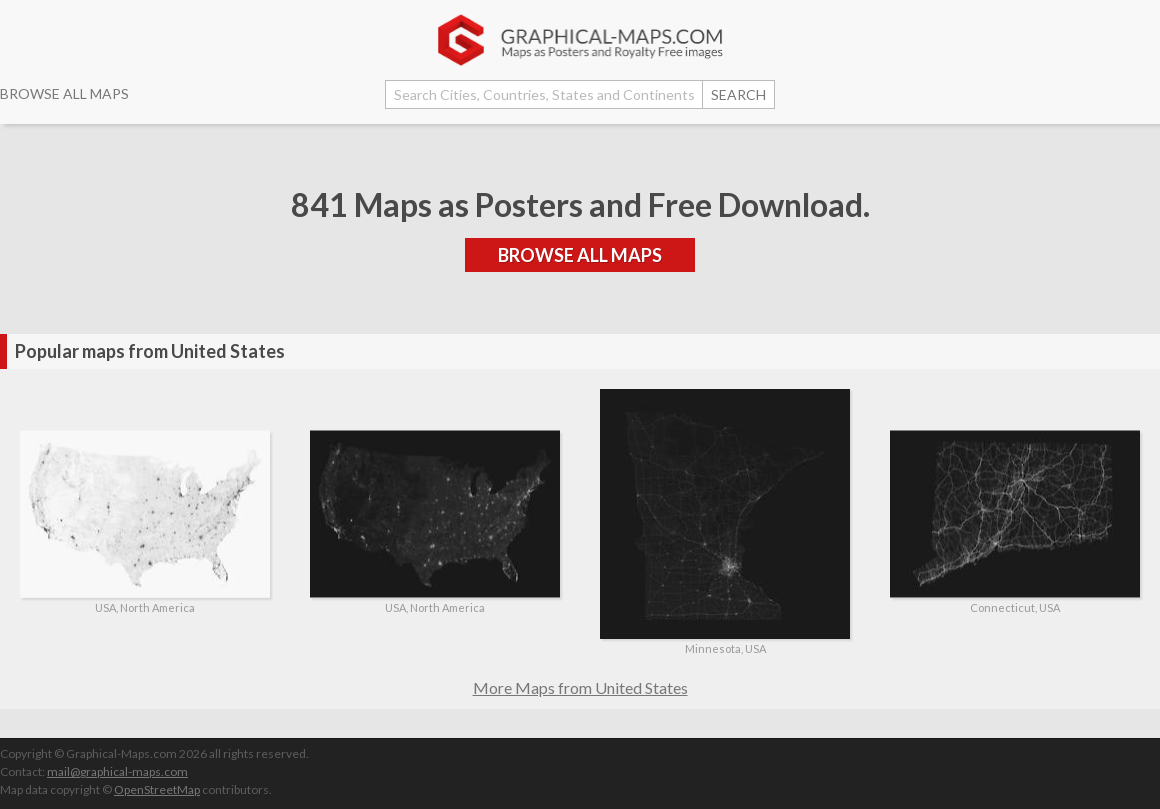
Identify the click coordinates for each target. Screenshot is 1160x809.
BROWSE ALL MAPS (64, 93)
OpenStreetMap (157, 789)
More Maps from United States (580, 687)
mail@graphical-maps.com (117, 771)
